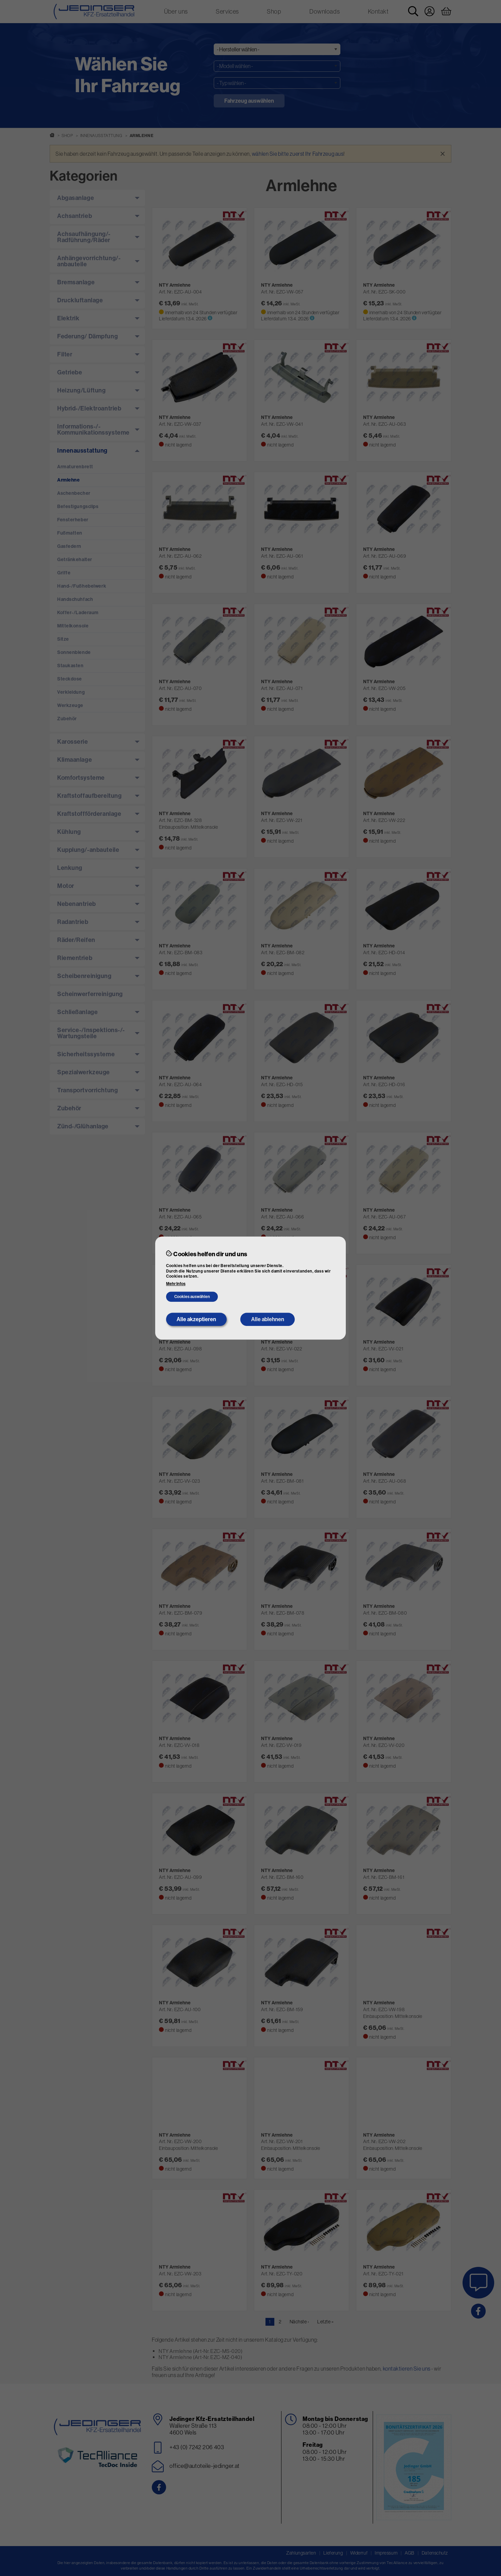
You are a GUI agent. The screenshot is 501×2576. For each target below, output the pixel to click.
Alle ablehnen (267, 1319)
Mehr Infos (175, 1284)
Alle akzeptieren (196, 1319)
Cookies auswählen (192, 1296)
